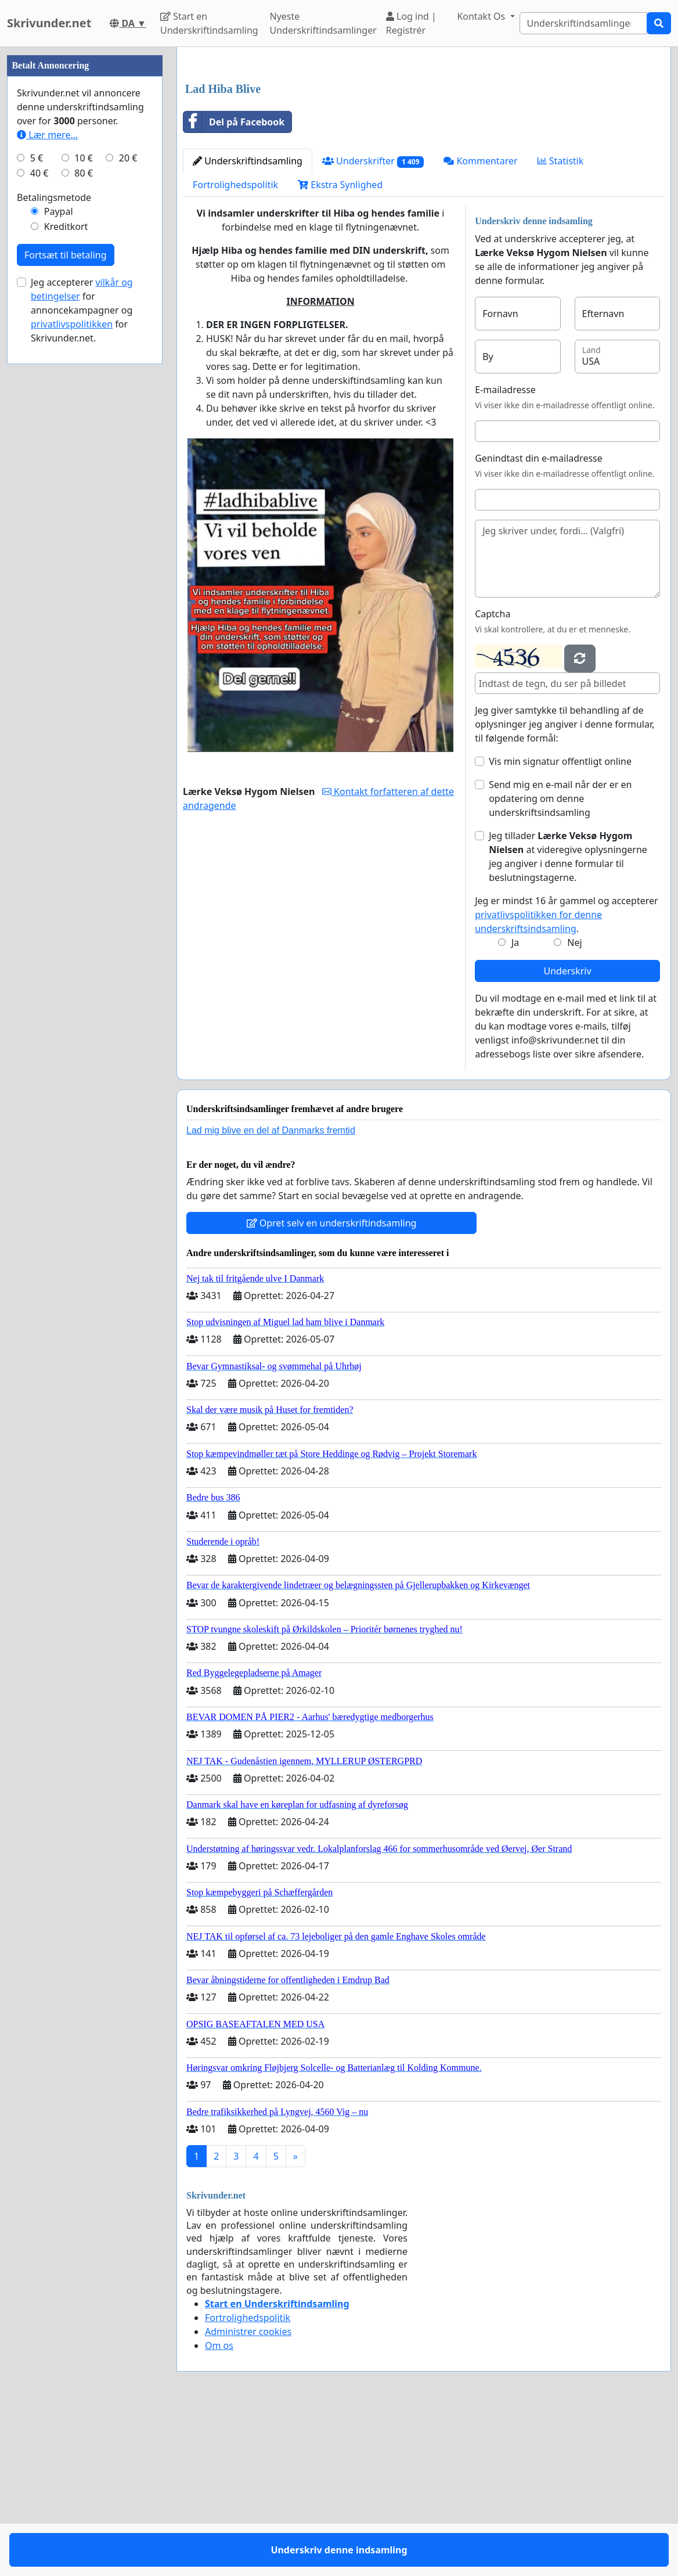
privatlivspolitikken (72, 672)
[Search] (584, 23)
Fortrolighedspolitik (235, 347)
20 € (128, 506)
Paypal (58, 559)
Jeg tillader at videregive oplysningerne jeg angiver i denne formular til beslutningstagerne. (568, 1019)
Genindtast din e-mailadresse (539, 620)
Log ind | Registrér (411, 23)
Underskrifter (373, 323)
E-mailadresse (505, 552)
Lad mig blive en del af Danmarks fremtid (270, 1293)
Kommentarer (480, 323)
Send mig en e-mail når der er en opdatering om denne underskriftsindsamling (560, 961)
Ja (515, 1105)
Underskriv (568, 1133)
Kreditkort (66, 575)
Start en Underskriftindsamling (209, 23)
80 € (83, 521)
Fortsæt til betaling (65, 603)
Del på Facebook (233, 284)
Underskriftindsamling (247, 323)
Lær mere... (47, 483)
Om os (219, 2508)
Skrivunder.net (49, 23)
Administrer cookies (248, 2494)
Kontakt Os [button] (482, 16)
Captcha (492, 776)
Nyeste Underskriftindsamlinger (322, 23)
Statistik (561, 323)
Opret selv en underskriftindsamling (332, 1385)
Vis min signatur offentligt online (560, 924)
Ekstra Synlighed (340, 347)
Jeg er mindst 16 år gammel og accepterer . (566, 1077)
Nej (574, 1105)
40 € (39, 521)
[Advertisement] (424, 147)
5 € (36, 506)
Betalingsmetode (54, 545)
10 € (83, 506)
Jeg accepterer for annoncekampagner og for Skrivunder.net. (82, 658)
